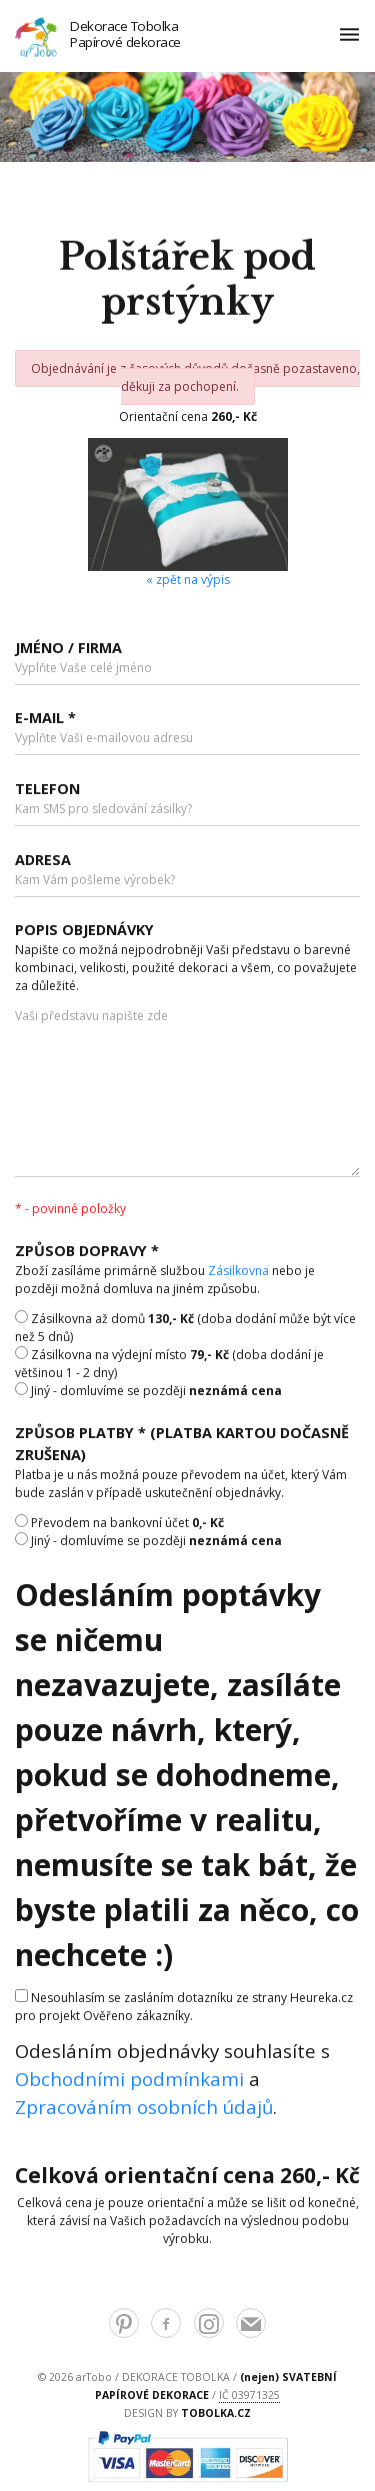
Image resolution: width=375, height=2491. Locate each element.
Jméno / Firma (68, 649)
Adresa (43, 861)
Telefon (47, 791)
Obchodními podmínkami (129, 2081)
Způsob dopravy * (87, 1253)
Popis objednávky (84, 932)
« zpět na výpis (188, 579)
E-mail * (45, 720)
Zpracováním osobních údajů (144, 2109)
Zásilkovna (238, 1272)
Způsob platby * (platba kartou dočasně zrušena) (182, 1446)
